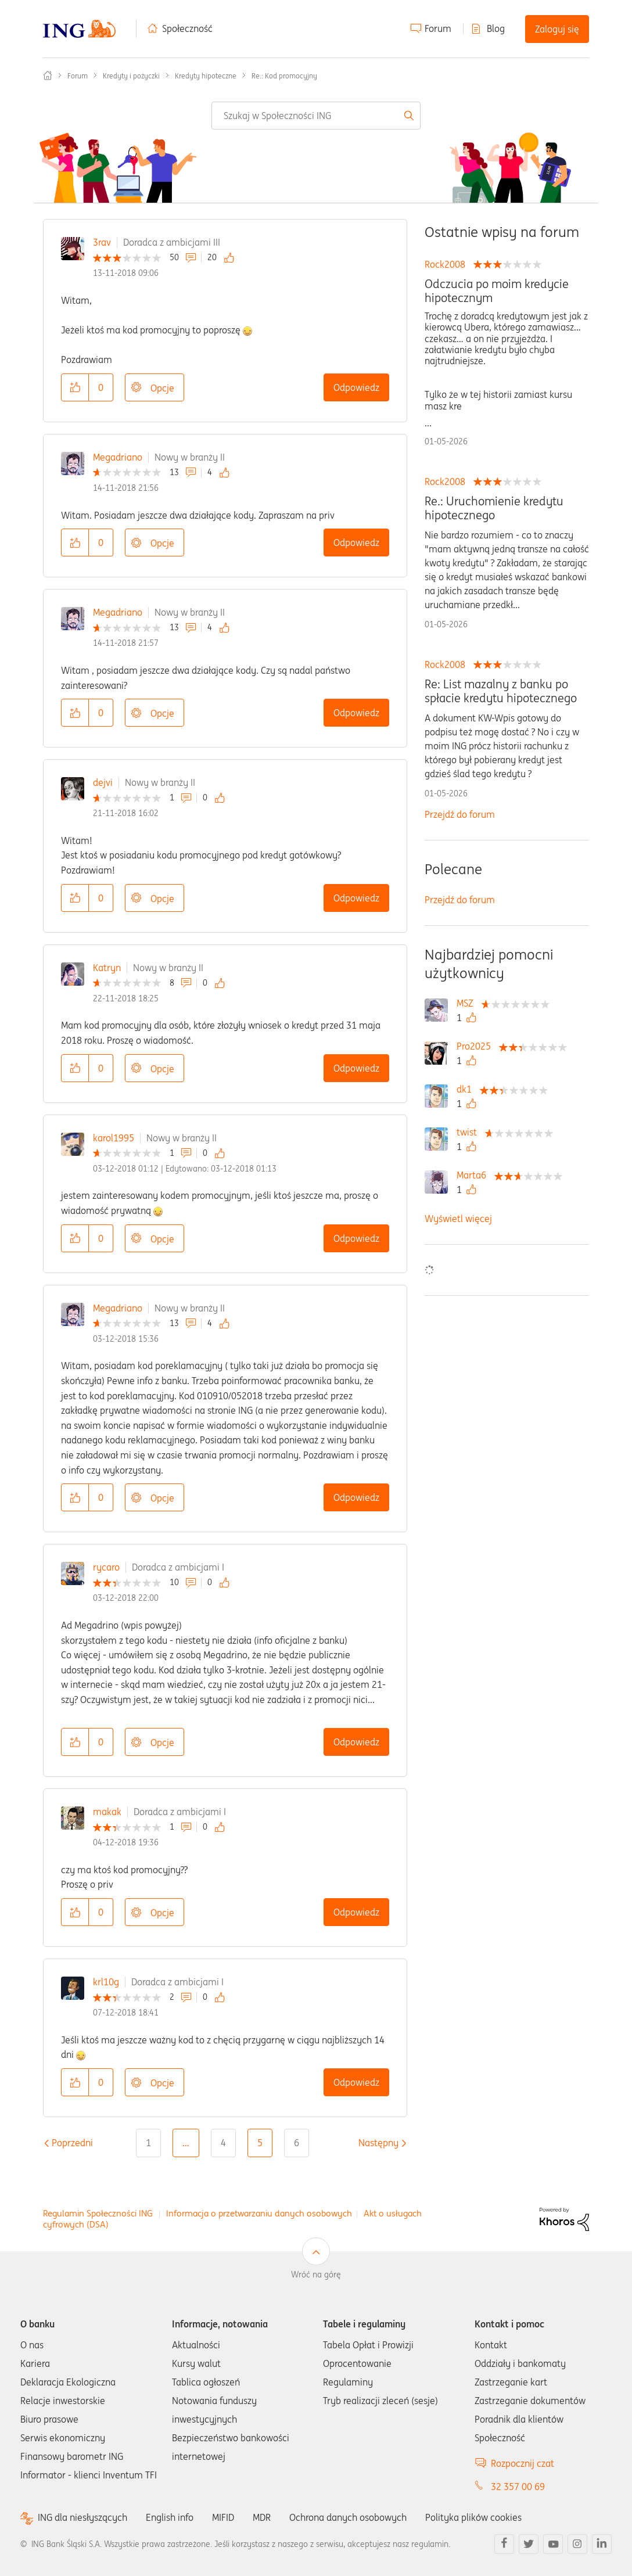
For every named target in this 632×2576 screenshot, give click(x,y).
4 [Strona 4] (223, 2143)
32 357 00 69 (518, 2486)
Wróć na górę (316, 2274)
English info (169, 2517)
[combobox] (315, 116)
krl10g (106, 1982)
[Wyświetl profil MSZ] (468, 1003)
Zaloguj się (557, 29)
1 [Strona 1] (148, 2143)
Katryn (107, 967)
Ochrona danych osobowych (348, 2517)
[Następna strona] (378, 2143)
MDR (262, 2517)
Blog (496, 28)
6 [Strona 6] (296, 2143)
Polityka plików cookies (473, 2517)
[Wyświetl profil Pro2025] (477, 1046)
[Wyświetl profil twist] (470, 1132)
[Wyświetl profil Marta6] (474, 1175)
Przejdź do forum (460, 814)
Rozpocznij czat (522, 2463)
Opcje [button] (162, 388)
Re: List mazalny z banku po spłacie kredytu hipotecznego (501, 691)
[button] (75, 387)
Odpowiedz (356, 387)
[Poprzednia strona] (72, 2143)
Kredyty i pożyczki (131, 75)
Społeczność (187, 28)
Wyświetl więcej (458, 1218)
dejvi (103, 782)
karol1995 (113, 1138)
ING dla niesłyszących (82, 2517)
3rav (102, 242)
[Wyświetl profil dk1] (467, 1089)
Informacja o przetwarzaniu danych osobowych (259, 2213)
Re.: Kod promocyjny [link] (284, 75)
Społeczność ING (47, 75)
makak (107, 1811)
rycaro (106, 1567)
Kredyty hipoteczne (205, 75)
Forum (438, 28)
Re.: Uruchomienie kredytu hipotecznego (494, 508)
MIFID (223, 2517)
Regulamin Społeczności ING (98, 2213)
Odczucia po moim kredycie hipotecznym (497, 291)
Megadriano (117, 457)
